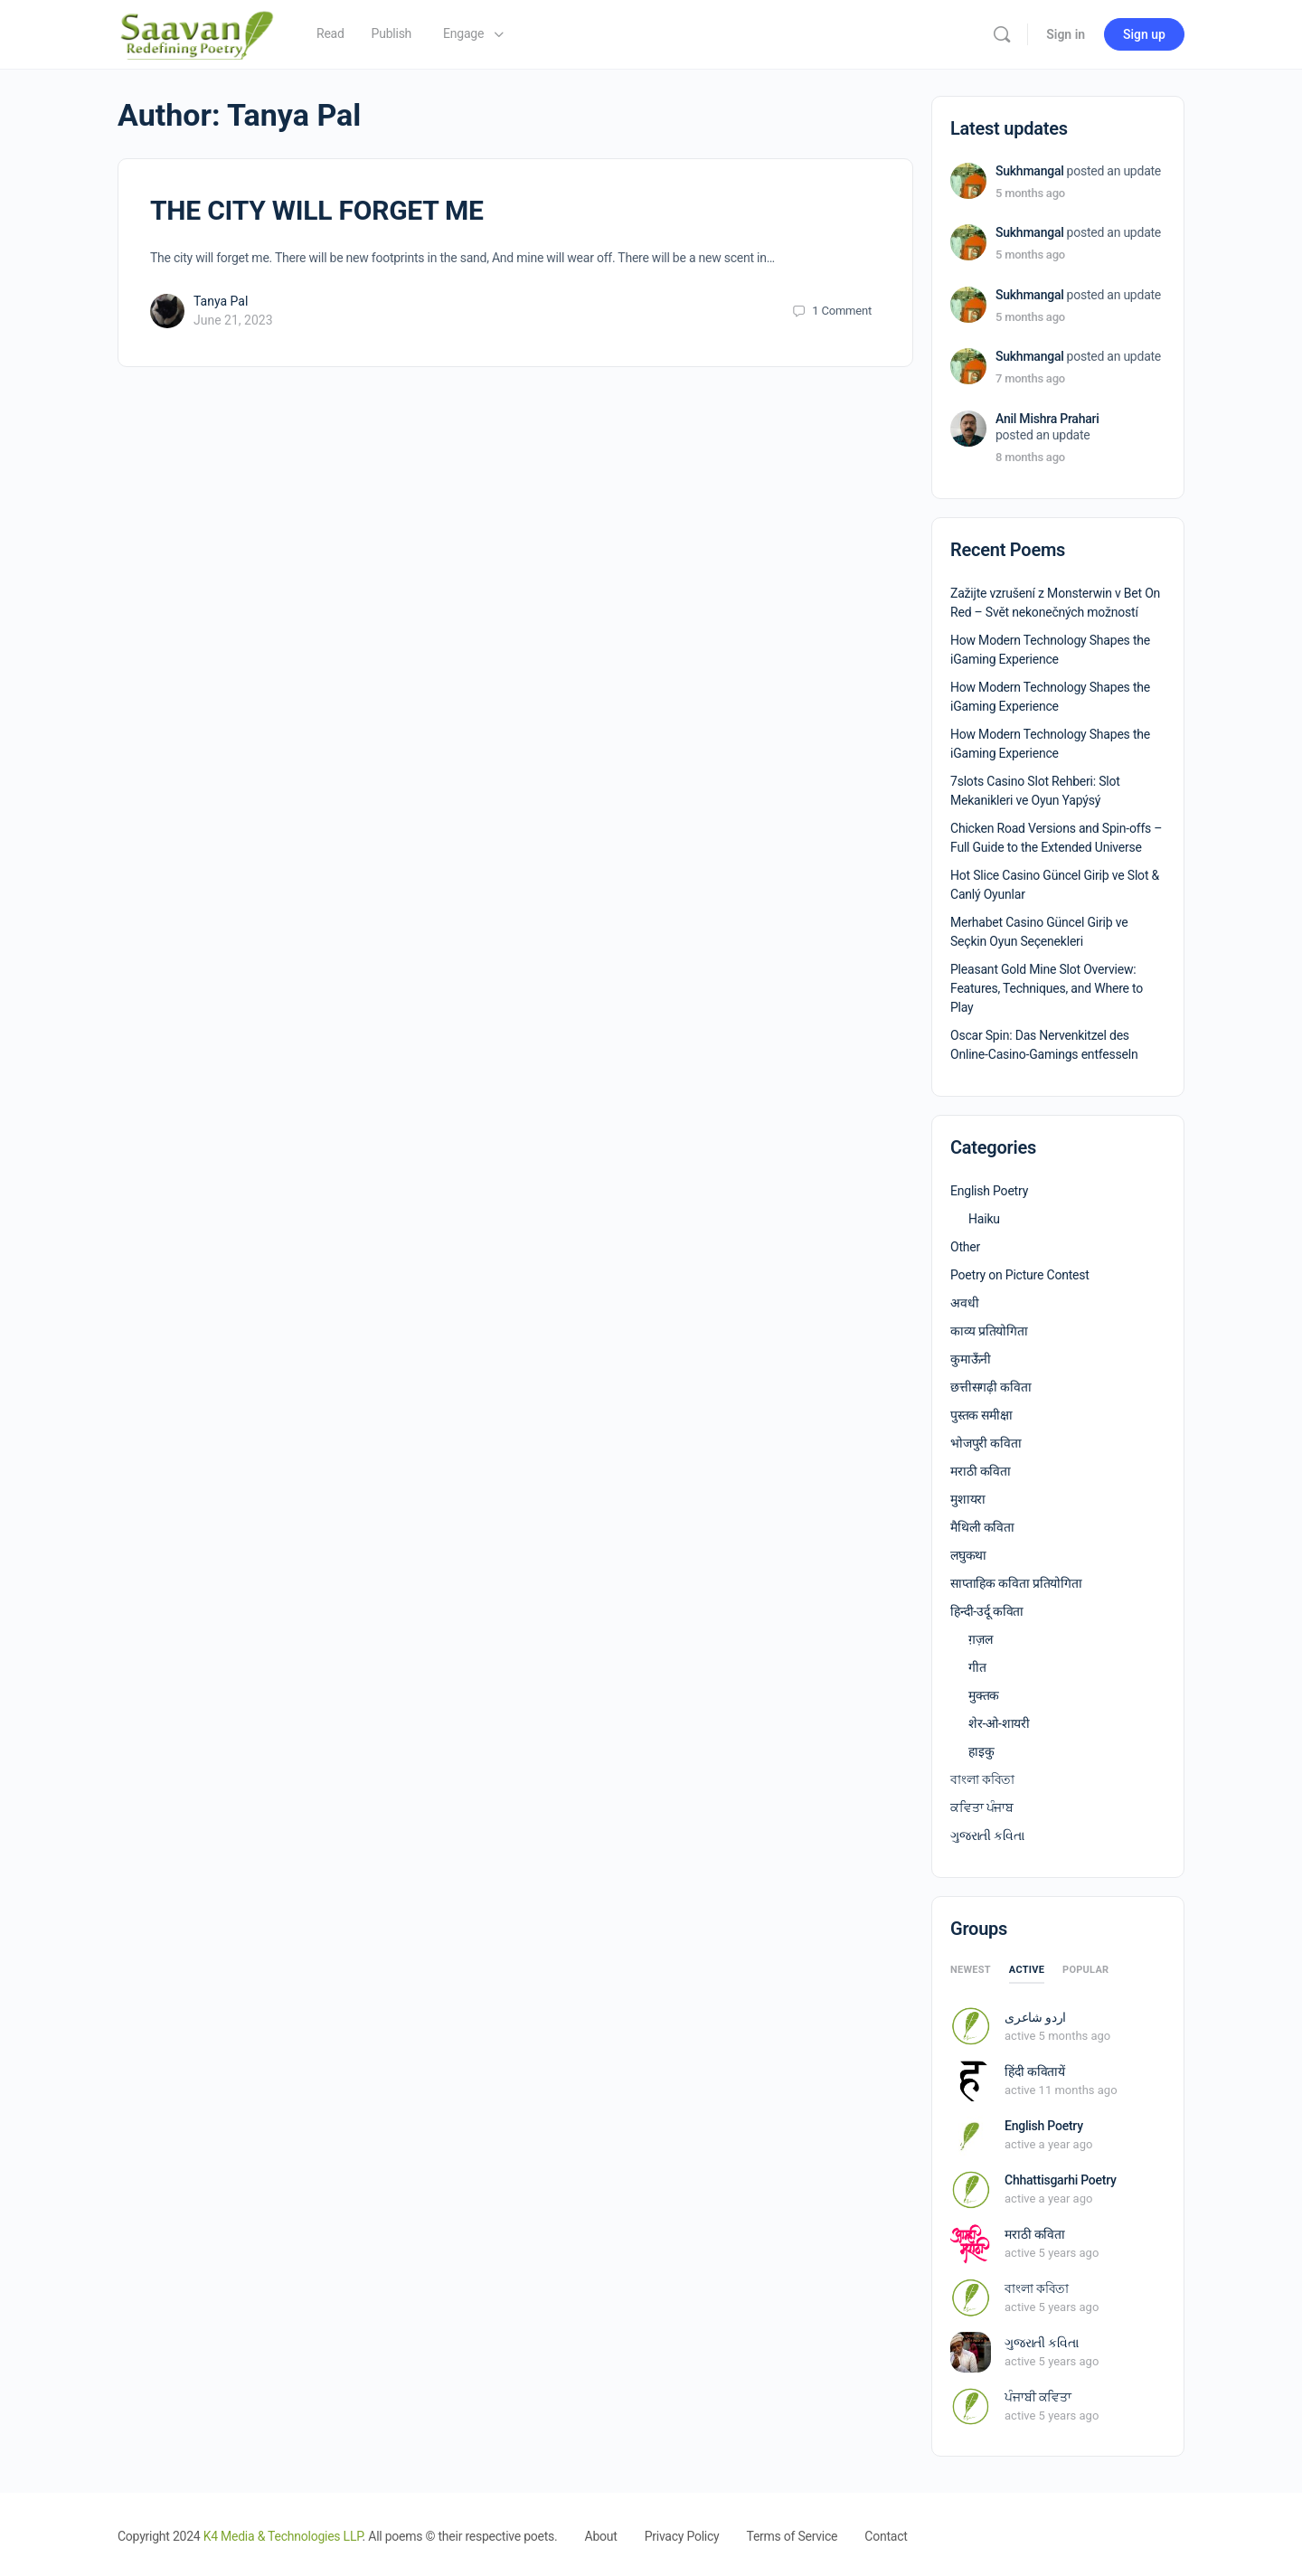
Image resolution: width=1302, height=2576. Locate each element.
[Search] (1002, 34)
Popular (1085, 1970)
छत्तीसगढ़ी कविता (991, 1387)
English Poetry (989, 1191)
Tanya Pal (220, 301)
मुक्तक (983, 1695)
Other (965, 1247)
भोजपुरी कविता (986, 1443)
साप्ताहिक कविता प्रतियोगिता (1016, 1583)
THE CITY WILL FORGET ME (317, 210)
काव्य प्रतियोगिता (989, 1331)
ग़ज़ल (980, 1639)
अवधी (964, 1303)
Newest (970, 1970)
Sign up (1144, 34)
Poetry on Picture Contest (1020, 1275)
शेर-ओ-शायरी (999, 1723)
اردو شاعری (1035, 2017)
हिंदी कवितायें (1035, 2071)
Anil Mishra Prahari (1047, 418)
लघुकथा (968, 1555)
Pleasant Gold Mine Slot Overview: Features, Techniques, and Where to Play (1046, 988)
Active (1026, 1970)
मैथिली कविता (982, 1527)
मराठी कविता (980, 1471)
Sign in (1065, 34)
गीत (977, 1667)
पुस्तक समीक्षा (981, 1415)
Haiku (984, 1219)
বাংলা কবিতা (982, 1779)
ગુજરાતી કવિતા (987, 1835)
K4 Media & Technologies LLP (283, 2536)
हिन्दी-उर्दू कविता (987, 1611)
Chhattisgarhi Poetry (1061, 2180)
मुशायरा (968, 1499)
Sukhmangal (1029, 171)
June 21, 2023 (233, 320)
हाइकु (981, 1751)
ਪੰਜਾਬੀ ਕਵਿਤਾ (1038, 2397)
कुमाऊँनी (970, 1359)
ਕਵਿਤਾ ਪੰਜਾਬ (982, 1807)
